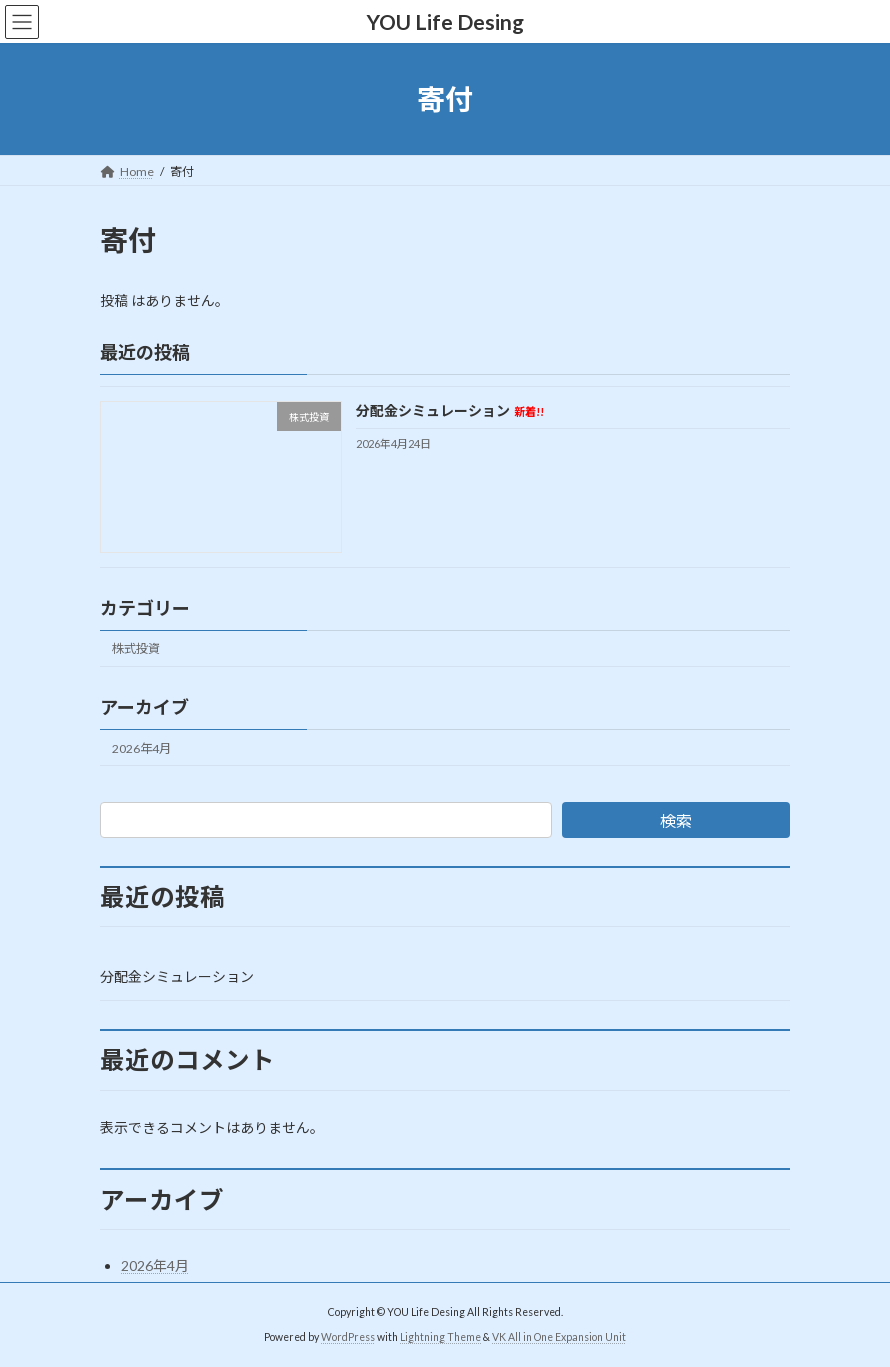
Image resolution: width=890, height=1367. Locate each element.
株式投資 (136, 649)
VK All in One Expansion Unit (559, 1337)
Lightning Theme (440, 1337)
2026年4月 (141, 748)
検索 (676, 820)
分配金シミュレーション (450, 411)
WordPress (348, 1337)
